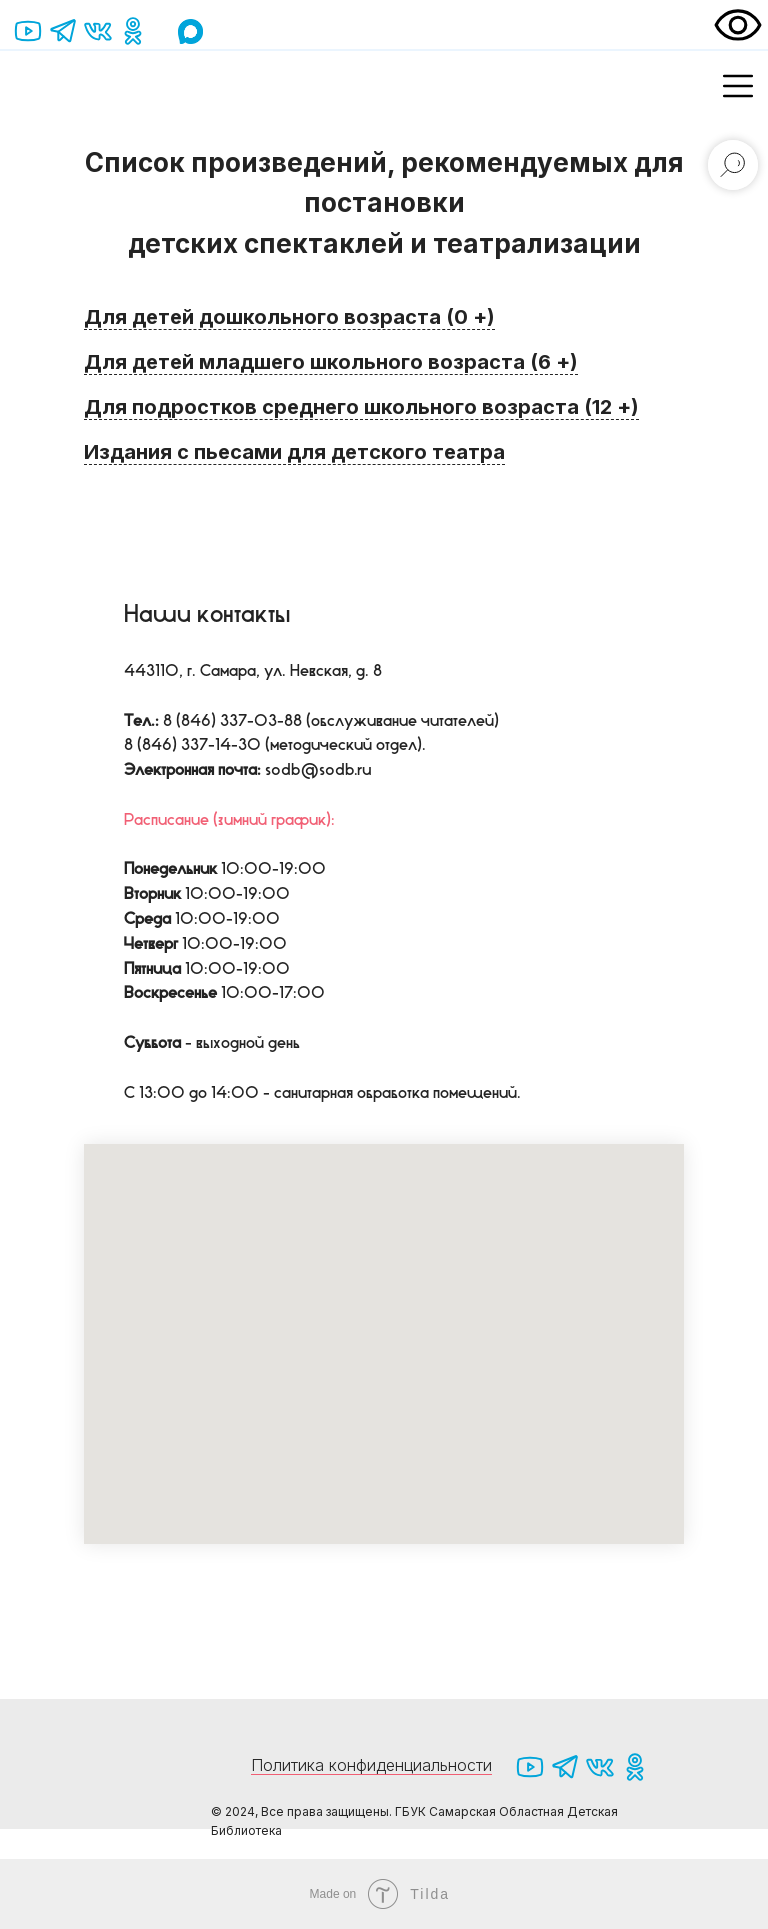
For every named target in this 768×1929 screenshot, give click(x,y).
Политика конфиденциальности (371, 1765)
